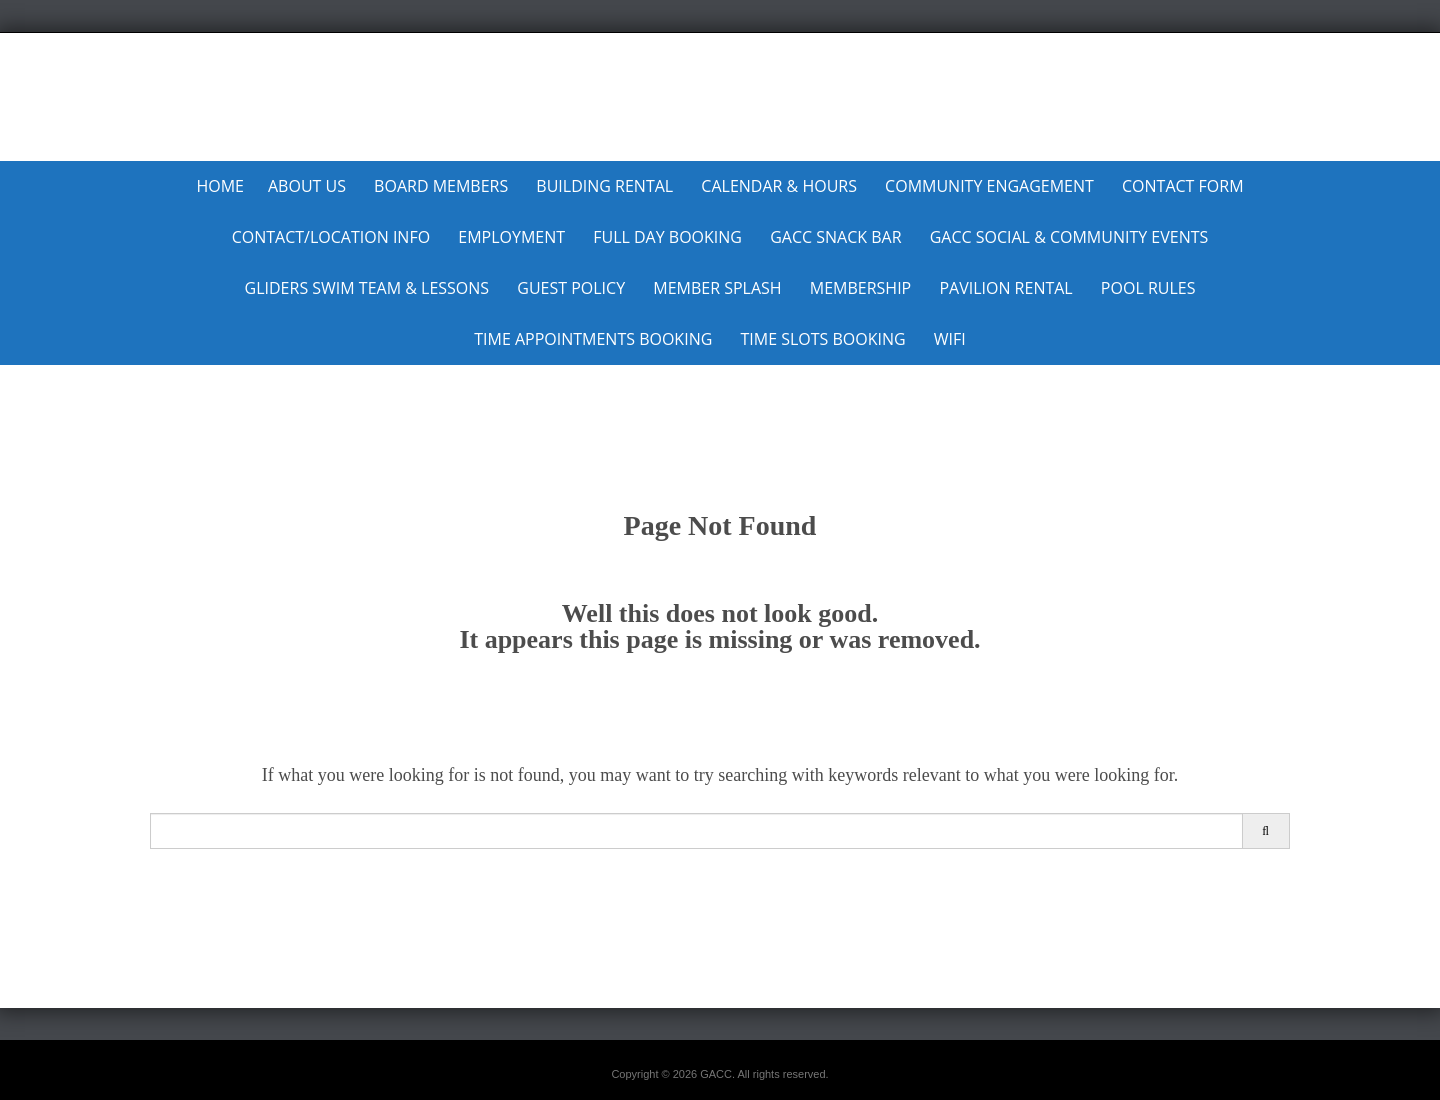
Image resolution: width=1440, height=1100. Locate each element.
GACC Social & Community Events (1069, 237)
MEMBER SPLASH (717, 288)
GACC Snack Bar (835, 237)
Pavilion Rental (1005, 288)
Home (220, 186)
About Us (307, 186)
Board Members (441, 186)
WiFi (950, 339)
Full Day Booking (667, 237)
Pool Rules (1148, 288)
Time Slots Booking (822, 339)
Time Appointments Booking (593, 339)
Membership (860, 288)
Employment (511, 237)
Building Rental (604, 186)
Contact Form (1183, 186)
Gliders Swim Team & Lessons (367, 288)
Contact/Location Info (331, 237)
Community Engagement (989, 186)
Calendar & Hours (779, 186)
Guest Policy (571, 288)
